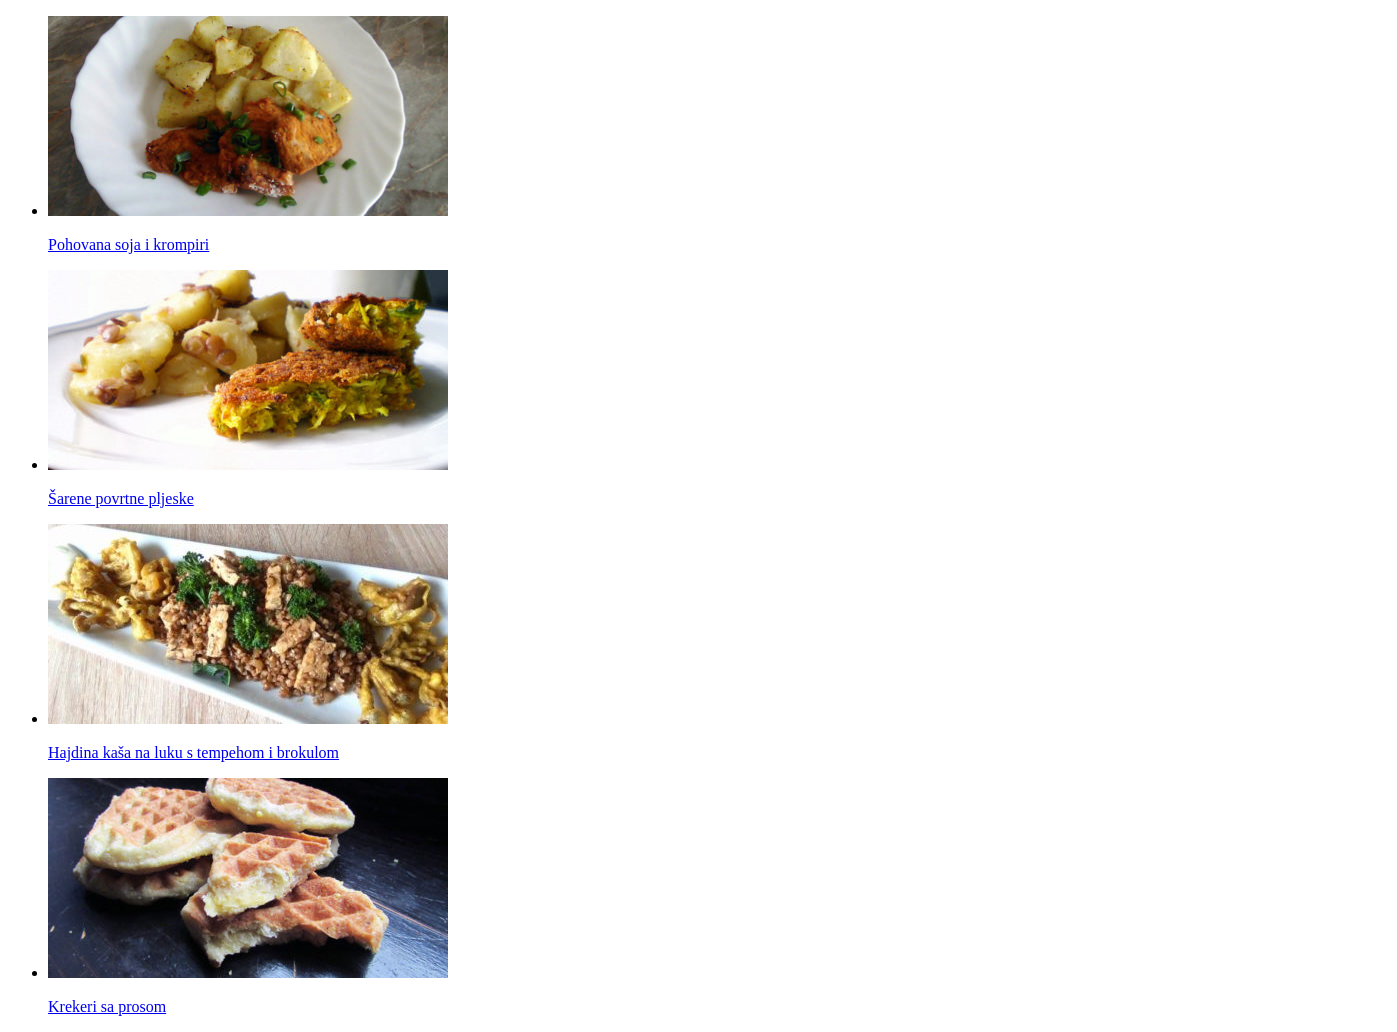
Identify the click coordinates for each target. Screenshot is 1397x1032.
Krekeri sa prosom (107, 1006)
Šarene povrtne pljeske (121, 498)
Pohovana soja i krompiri (128, 244)
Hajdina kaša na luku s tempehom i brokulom (193, 752)
